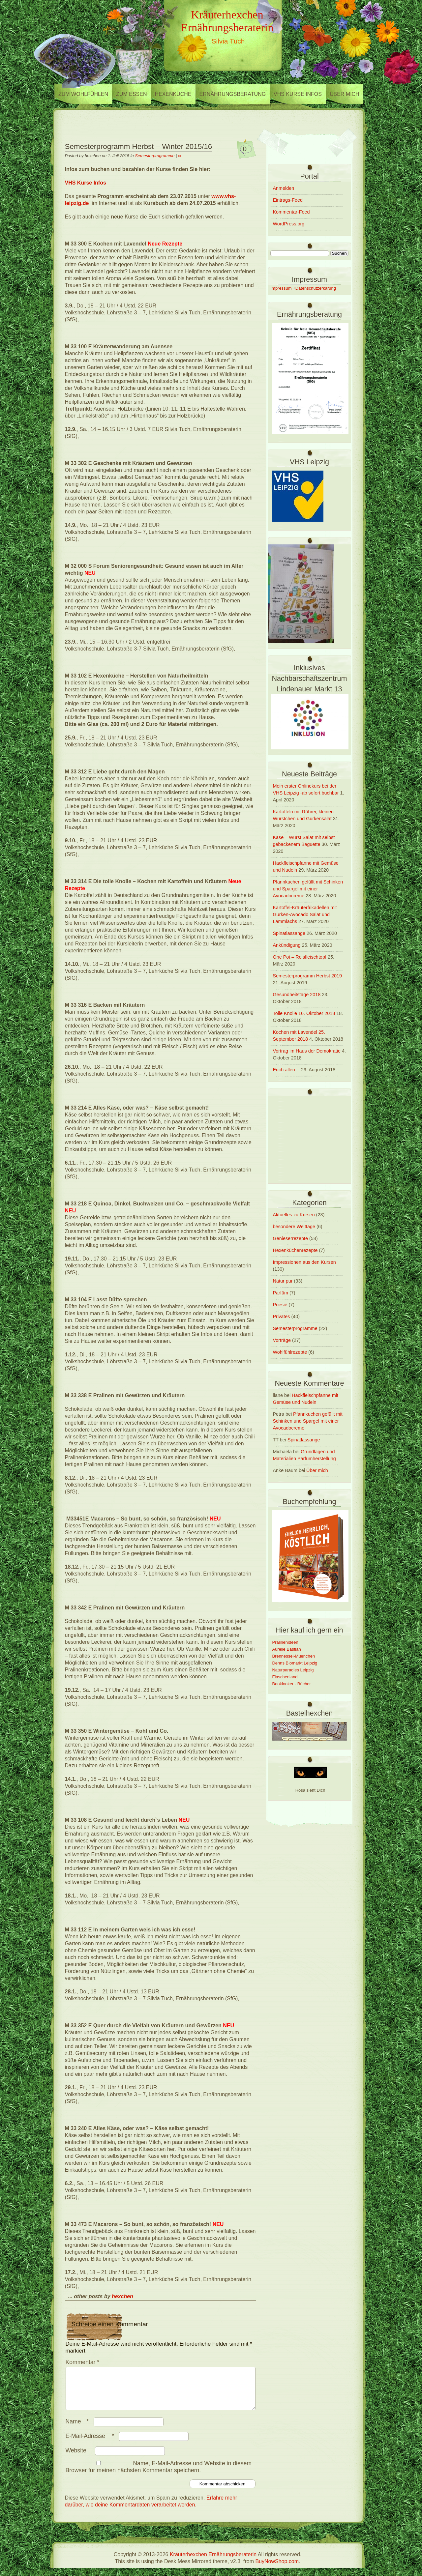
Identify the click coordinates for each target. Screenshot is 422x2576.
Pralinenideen (285, 1642)
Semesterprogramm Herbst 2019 (307, 975)
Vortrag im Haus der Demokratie (307, 1051)
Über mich (344, 94)
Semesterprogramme (154, 155)
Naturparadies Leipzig (293, 1669)
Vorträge (282, 1340)
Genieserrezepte (290, 1238)
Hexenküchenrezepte (295, 1250)
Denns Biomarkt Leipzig (294, 1663)
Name (79, 2429)
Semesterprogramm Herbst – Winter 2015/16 (138, 146)
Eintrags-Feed (288, 200)
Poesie (280, 1304)
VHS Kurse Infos (298, 94)
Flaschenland (285, 1676)
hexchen (122, 2296)
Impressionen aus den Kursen (304, 1262)
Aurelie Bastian (286, 1649)
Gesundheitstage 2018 (297, 994)
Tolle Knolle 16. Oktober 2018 (304, 1013)
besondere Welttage (294, 1226)
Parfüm (280, 1292)
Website (76, 2458)
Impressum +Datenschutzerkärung (303, 288)
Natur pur (283, 1281)
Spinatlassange (289, 933)
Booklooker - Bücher (291, 1683)
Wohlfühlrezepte (290, 1352)
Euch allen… (286, 1069)
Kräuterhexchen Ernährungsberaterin (227, 21)
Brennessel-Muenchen (293, 1656)
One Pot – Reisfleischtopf (299, 957)
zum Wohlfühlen (83, 94)
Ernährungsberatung (232, 94)
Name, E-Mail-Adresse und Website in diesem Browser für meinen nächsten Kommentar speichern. (159, 2474)
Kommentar (83, 2362)
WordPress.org (289, 223)
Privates (281, 1316)
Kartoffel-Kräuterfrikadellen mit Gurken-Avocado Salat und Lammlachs (305, 914)
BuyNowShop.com (277, 2569)
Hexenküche (173, 94)
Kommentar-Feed (291, 212)
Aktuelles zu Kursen (294, 1214)
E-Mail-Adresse (91, 2444)
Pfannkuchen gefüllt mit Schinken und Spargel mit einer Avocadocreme (308, 888)
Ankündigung (287, 945)
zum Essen (131, 94)
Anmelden (283, 188)
